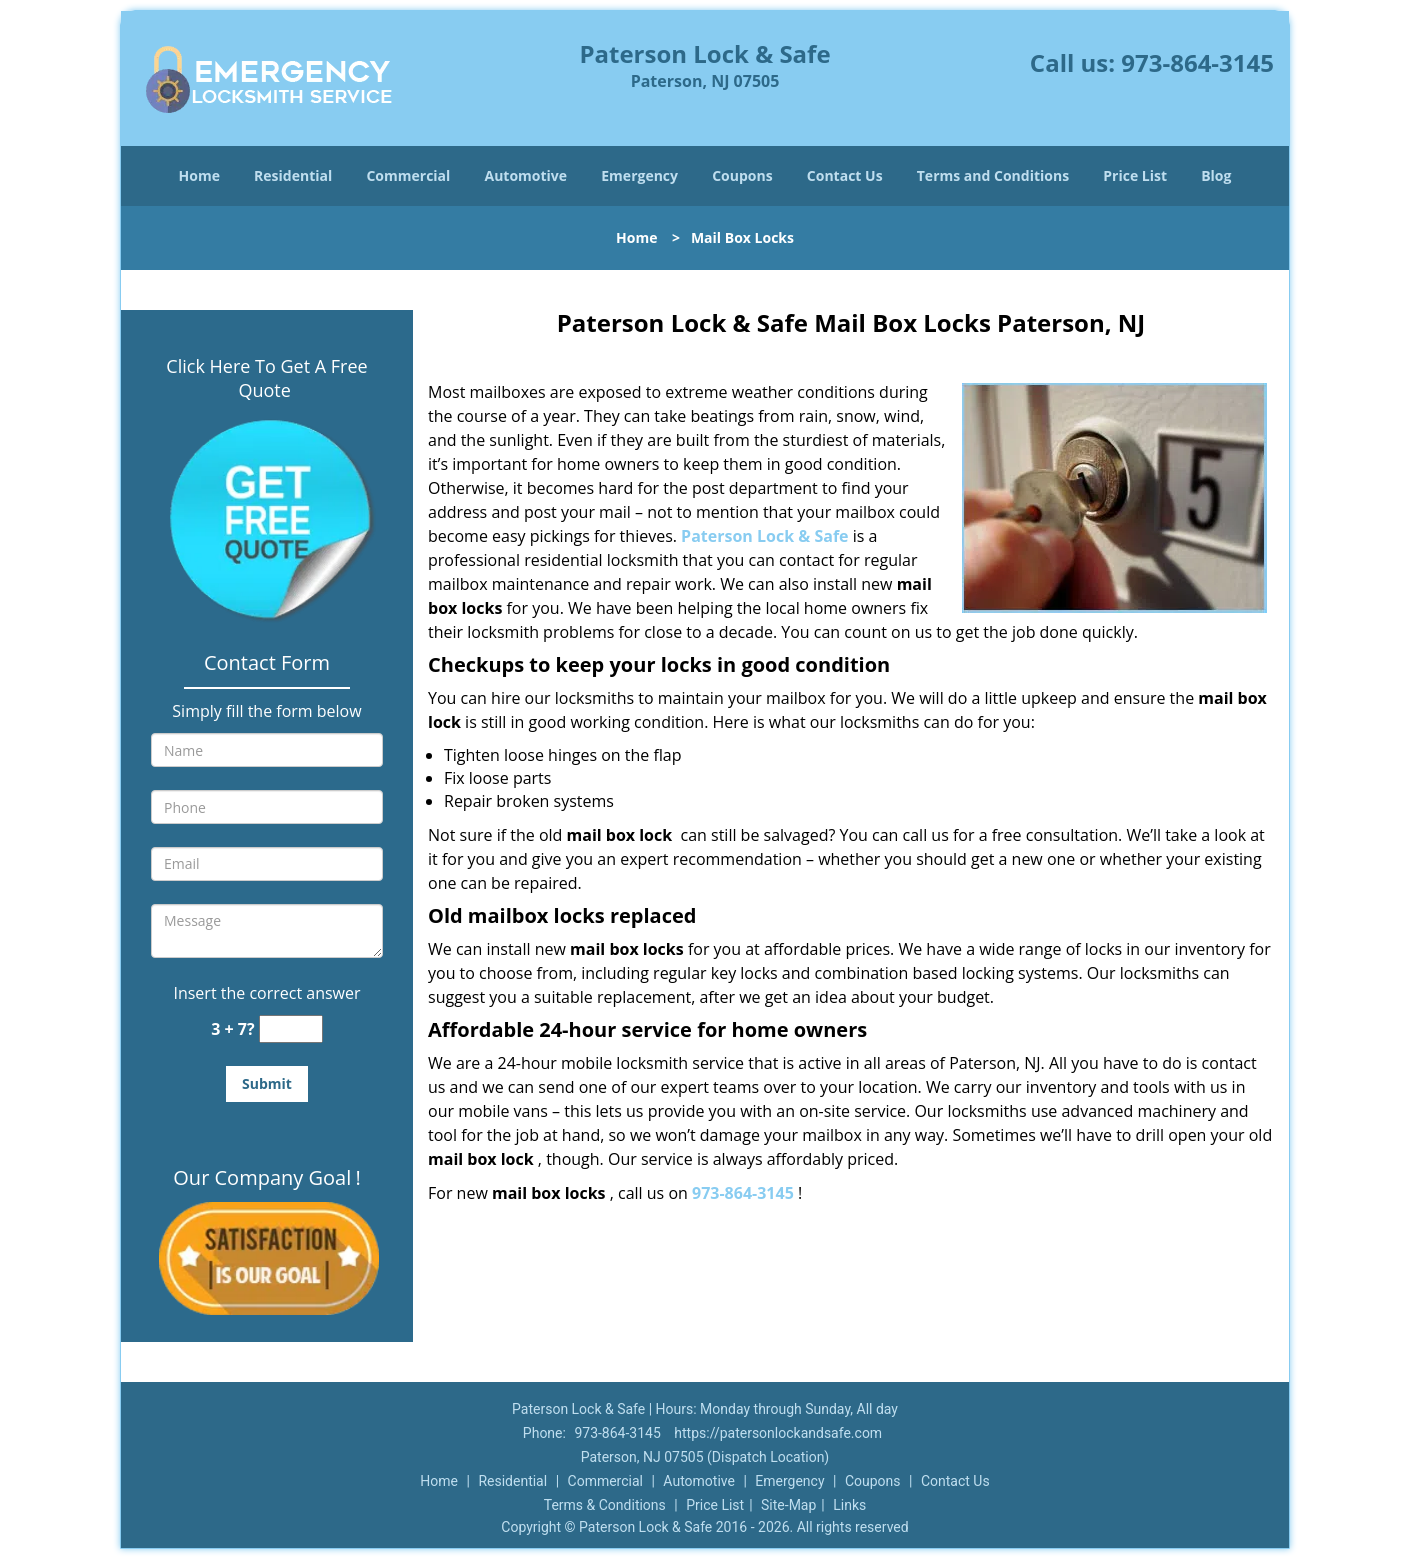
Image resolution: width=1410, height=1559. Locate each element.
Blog (1216, 175)
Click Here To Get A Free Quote (266, 378)
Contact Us (845, 175)
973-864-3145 (1197, 62)
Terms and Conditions (993, 175)
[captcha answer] (291, 1029)
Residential (293, 175)
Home (199, 175)
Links (849, 1505)
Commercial (408, 175)
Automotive (526, 175)
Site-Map (788, 1505)
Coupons (742, 175)
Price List (1135, 175)
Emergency (639, 175)
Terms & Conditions (605, 1505)
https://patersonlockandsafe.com (778, 1433)
